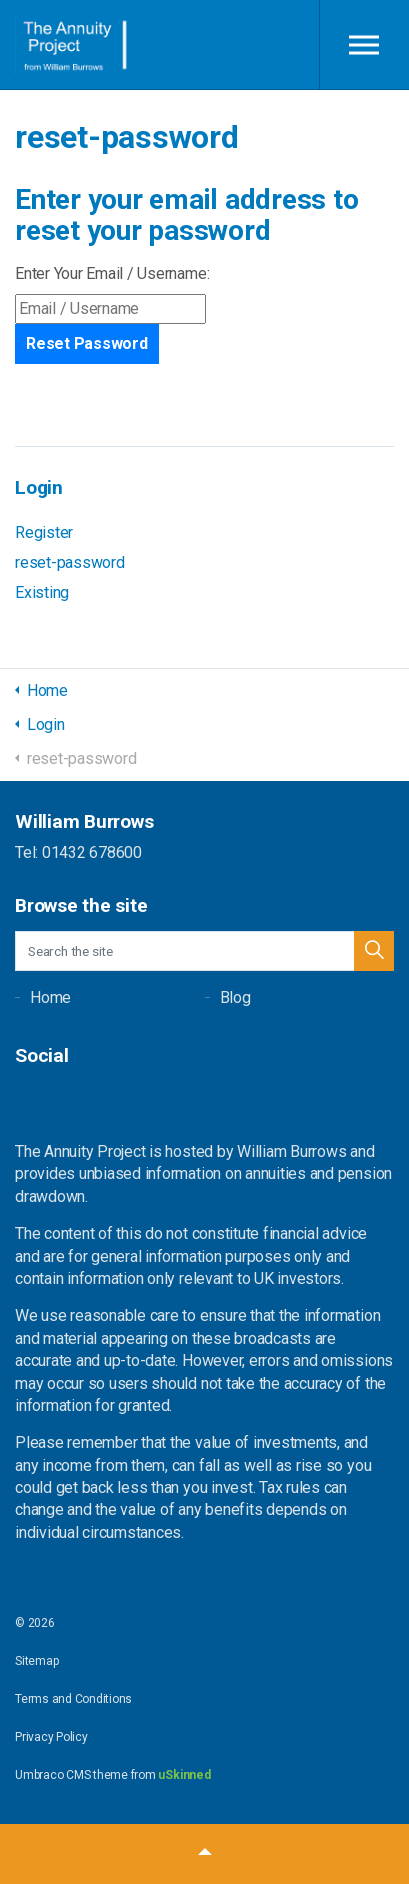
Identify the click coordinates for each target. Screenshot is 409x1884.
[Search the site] (204, 951)
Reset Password (87, 343)
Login (39, 487)
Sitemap (36, 1661)
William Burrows (72, 45)
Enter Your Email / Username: (112, 273)
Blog (235, 997)
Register (44, 532)
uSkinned (184, 1775)
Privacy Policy (51, 1737)
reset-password (70, 562)
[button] (374, 951)
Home (50, 997)
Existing (42, 592)
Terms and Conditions (73, 1699)
